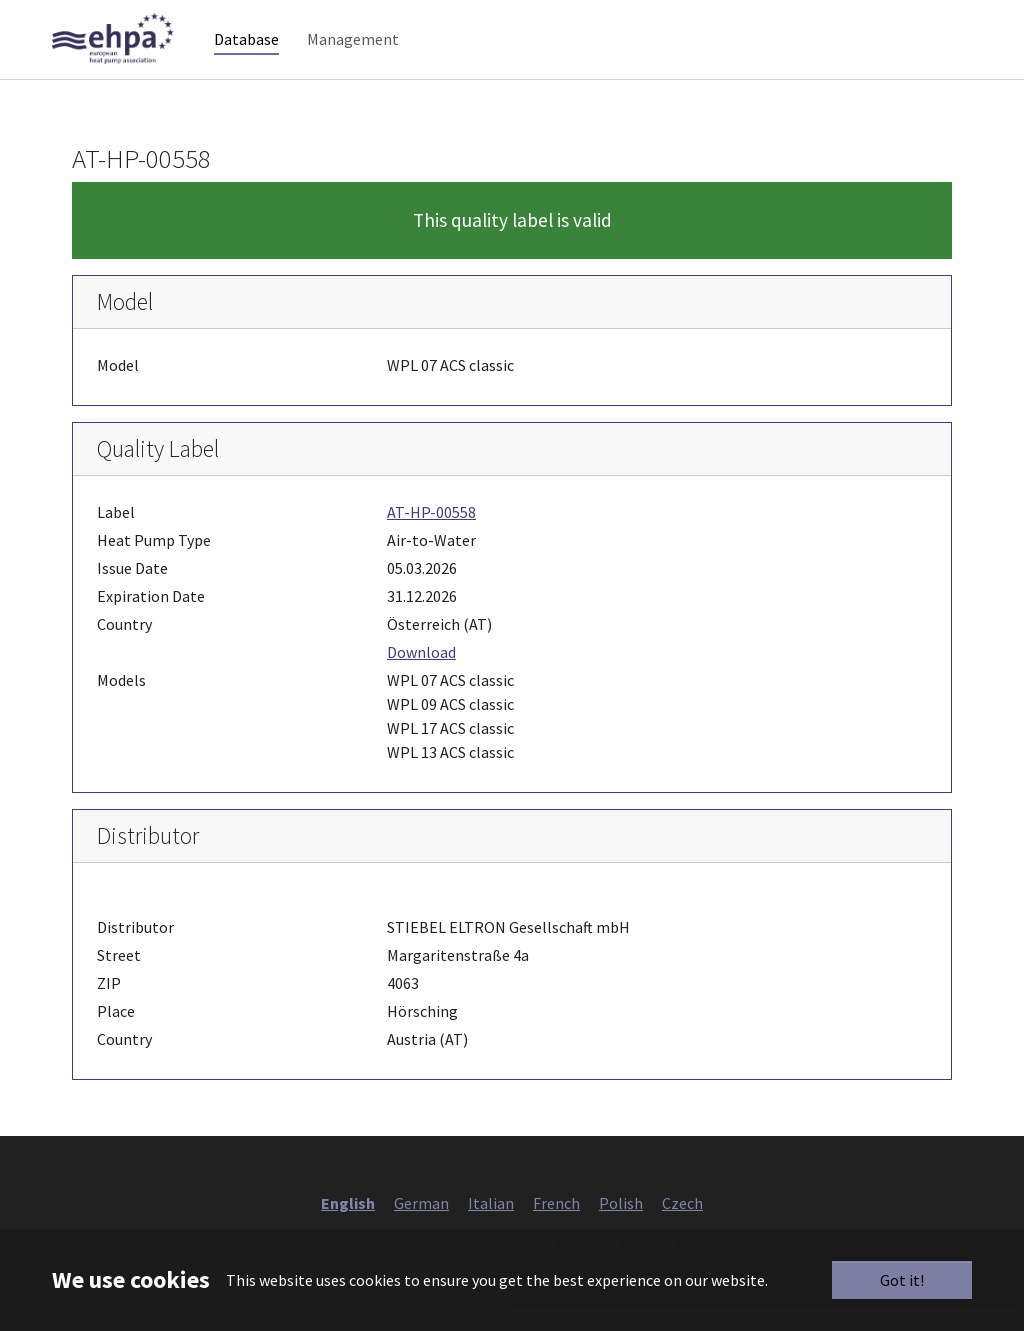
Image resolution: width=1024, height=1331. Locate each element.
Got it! (902, 1280)
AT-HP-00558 (431, 534)
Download (421, 674)
